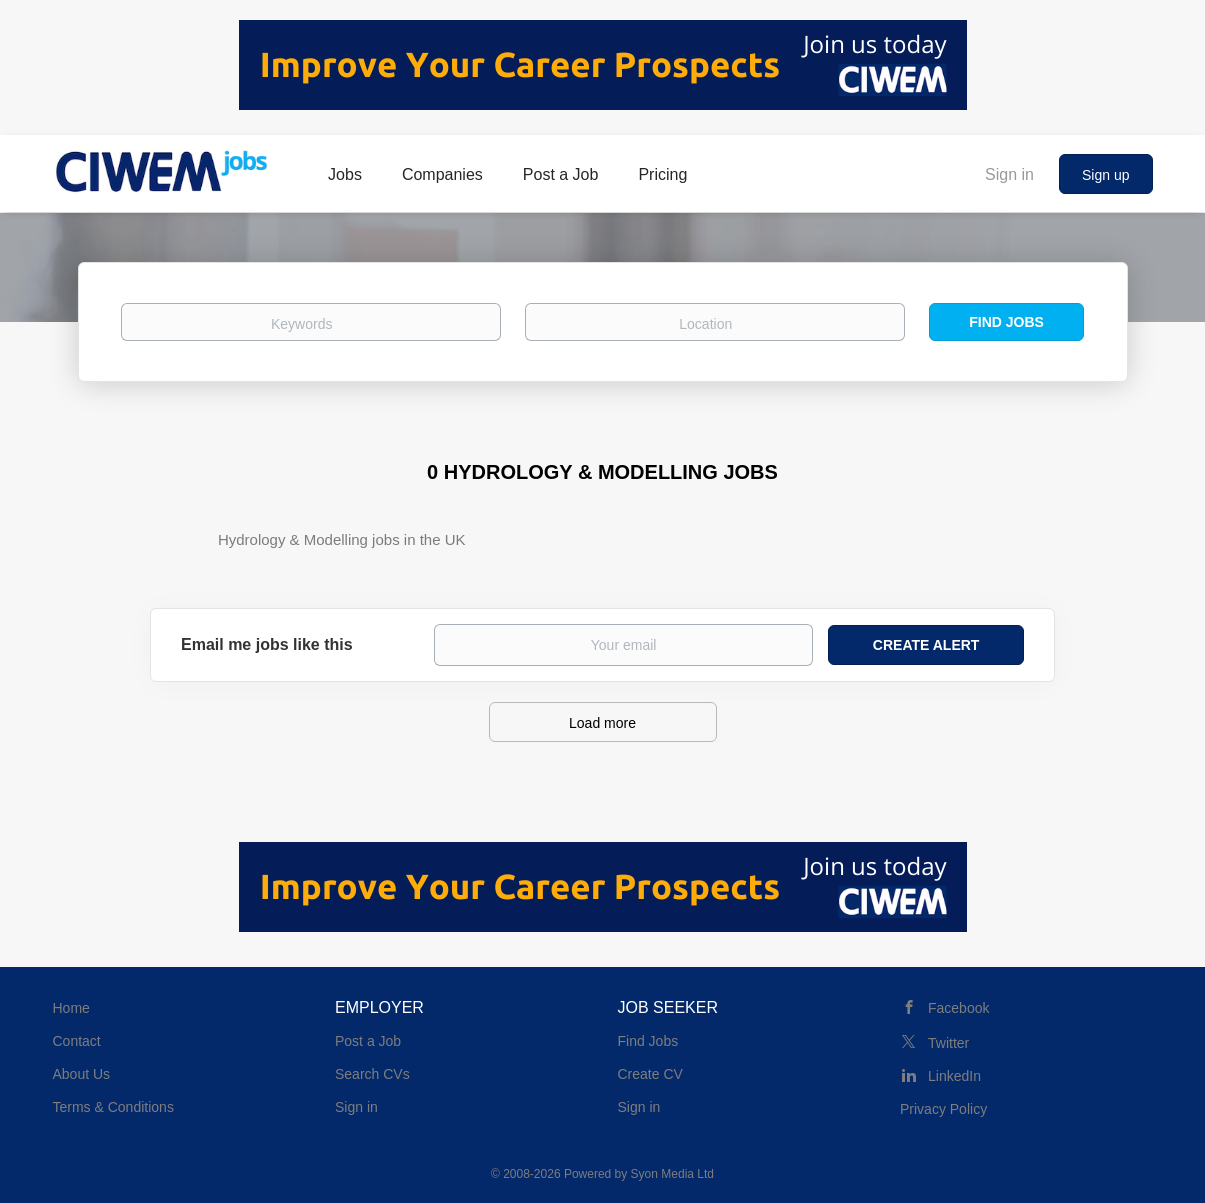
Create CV (650, 1074)
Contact (77, 1041)
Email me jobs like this (267, 644)
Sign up (1105, 175)
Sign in (1009, 174)
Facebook (958, 1008)
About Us (82, 1074)
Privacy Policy (943, 1109)
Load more (602, 723)
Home (71, 1008)
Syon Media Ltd (672, 1174)
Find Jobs (1006, 322)
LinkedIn (954, 1076)
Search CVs (372, 1074)
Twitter (948, 1043)
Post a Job (368, 1041)
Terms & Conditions (113, 1107)
